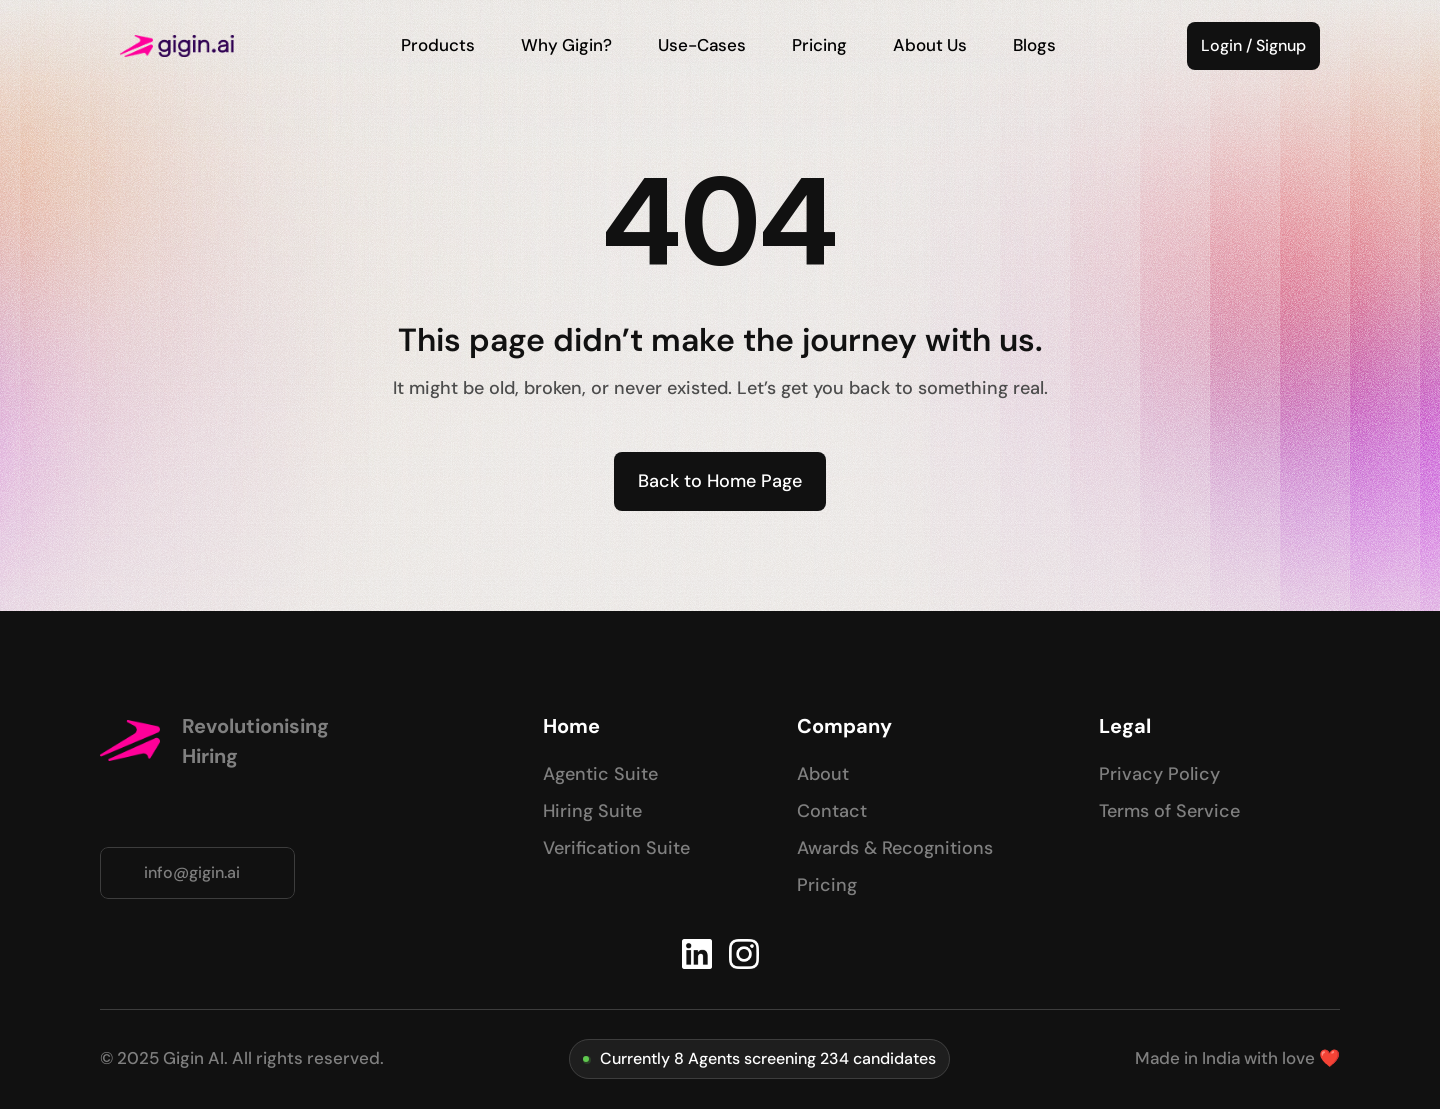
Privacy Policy (1159, 774)
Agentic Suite (600, 774)
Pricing (827, 885)
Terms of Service (1169, 811)
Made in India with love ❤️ (1237, 1058)
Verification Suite (616, 848)
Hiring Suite (592, 811)
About (823, 774)
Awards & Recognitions (895, 848)
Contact (832, 811)
